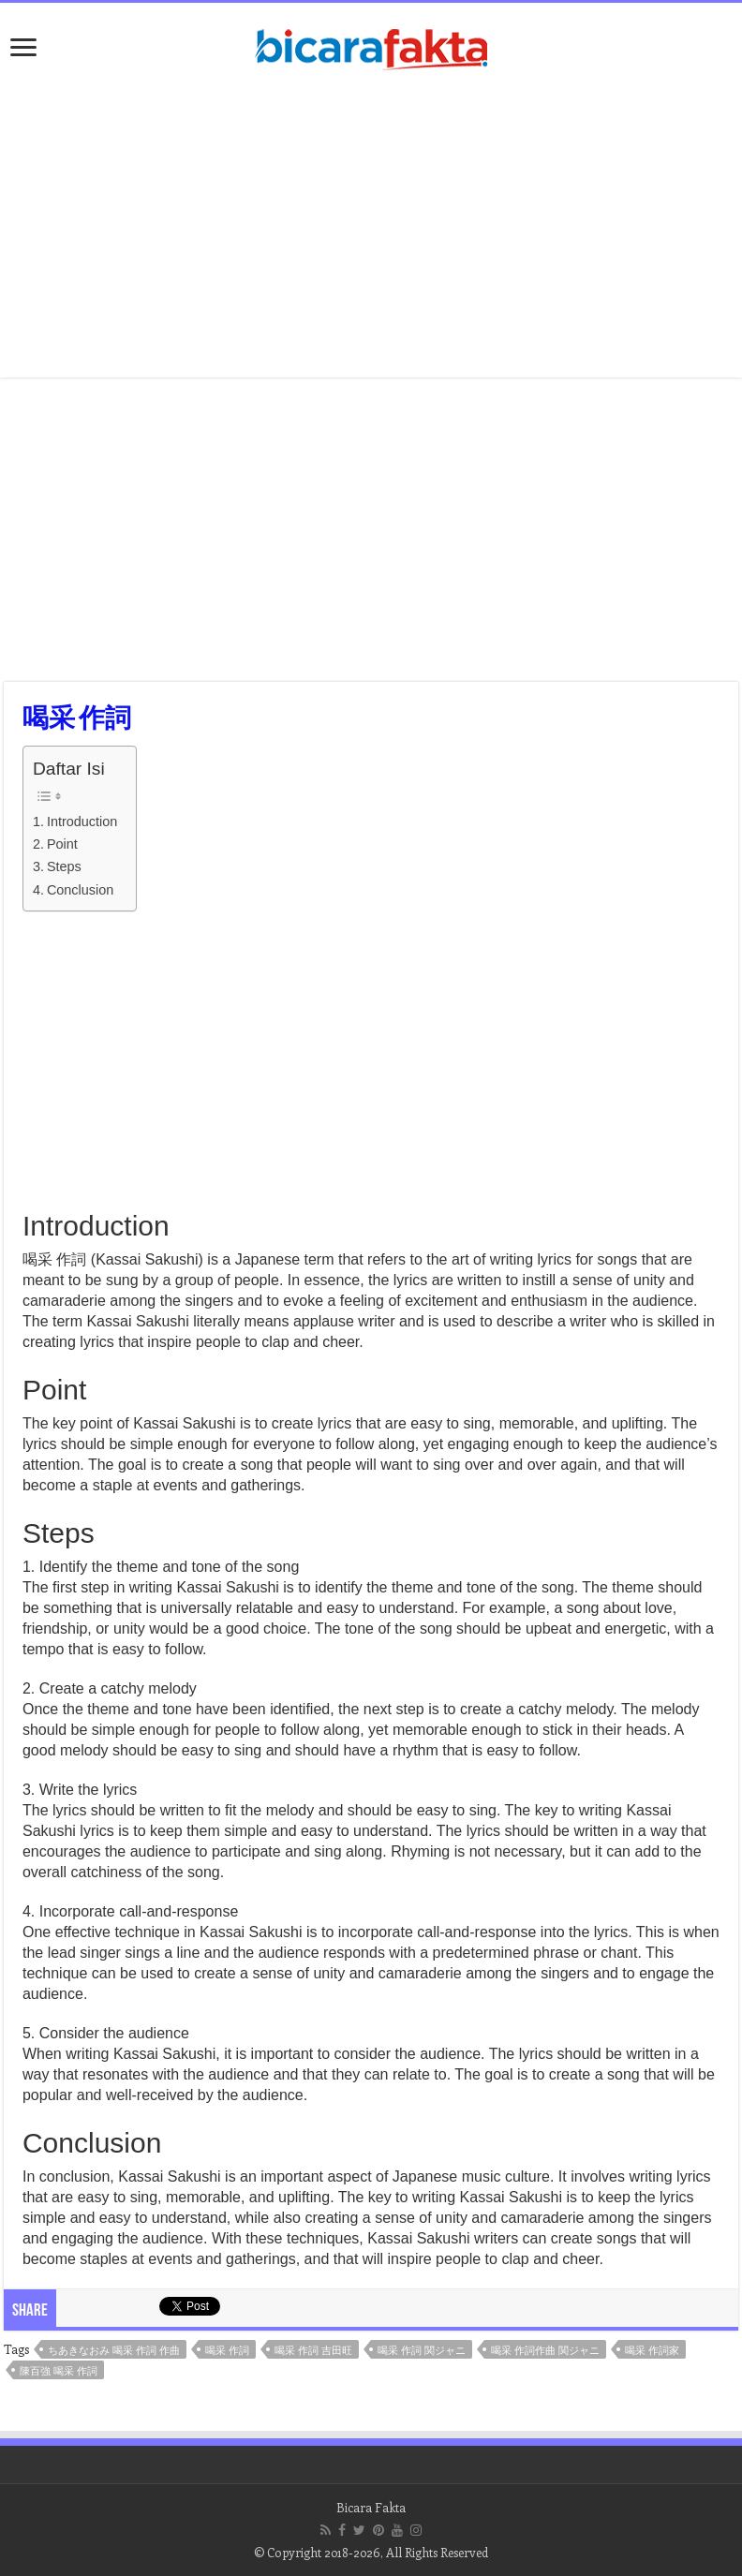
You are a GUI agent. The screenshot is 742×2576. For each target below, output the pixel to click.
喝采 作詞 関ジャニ (422, 2350)
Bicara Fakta (371, 2507)
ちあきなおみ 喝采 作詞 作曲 (114, 2350)
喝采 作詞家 (652, 2350)
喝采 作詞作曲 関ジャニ (545, 2350)
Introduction (82, 821)
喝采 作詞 (227, 2350)
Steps (64, 866)
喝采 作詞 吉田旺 (313, 2350)
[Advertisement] (371, 227)
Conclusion (80, 889)
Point (62, 843)
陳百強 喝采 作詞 (58, 2370)
